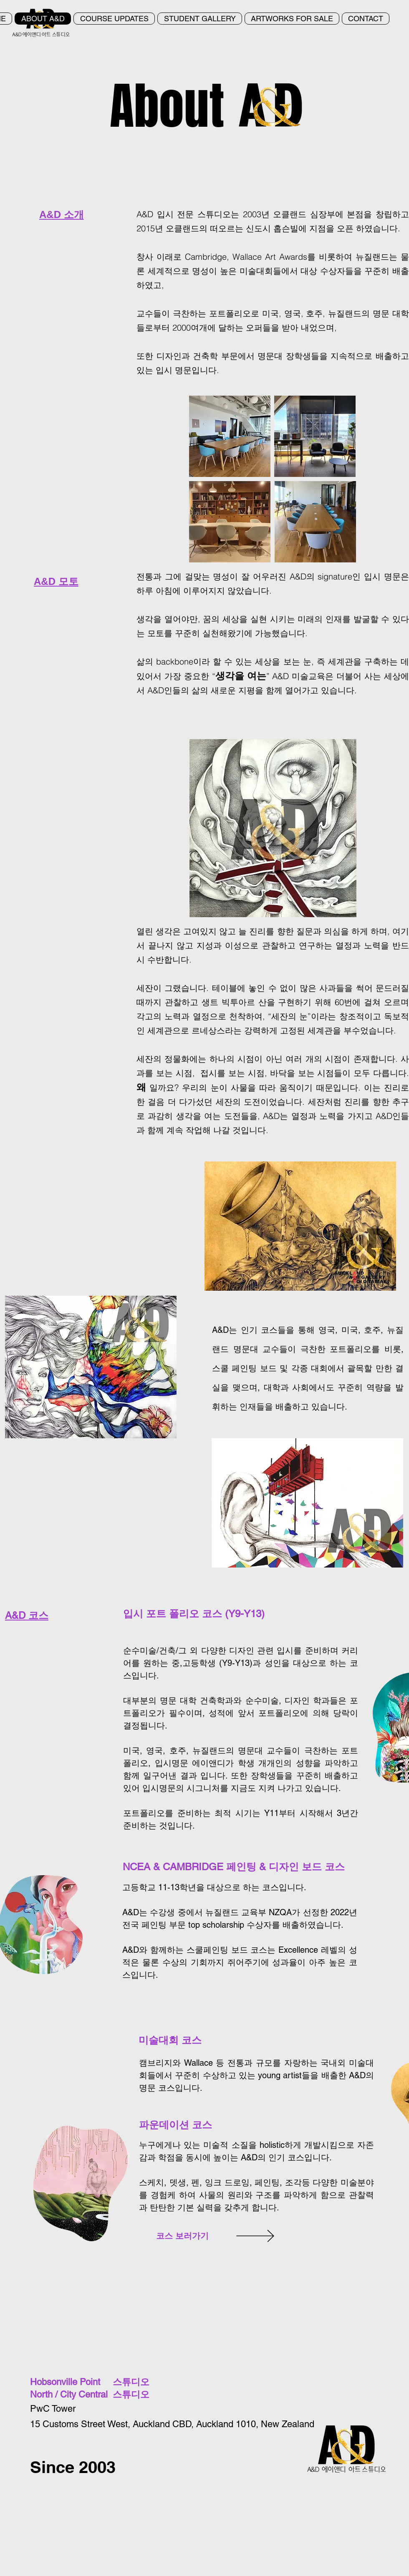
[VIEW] (292, 2236)
